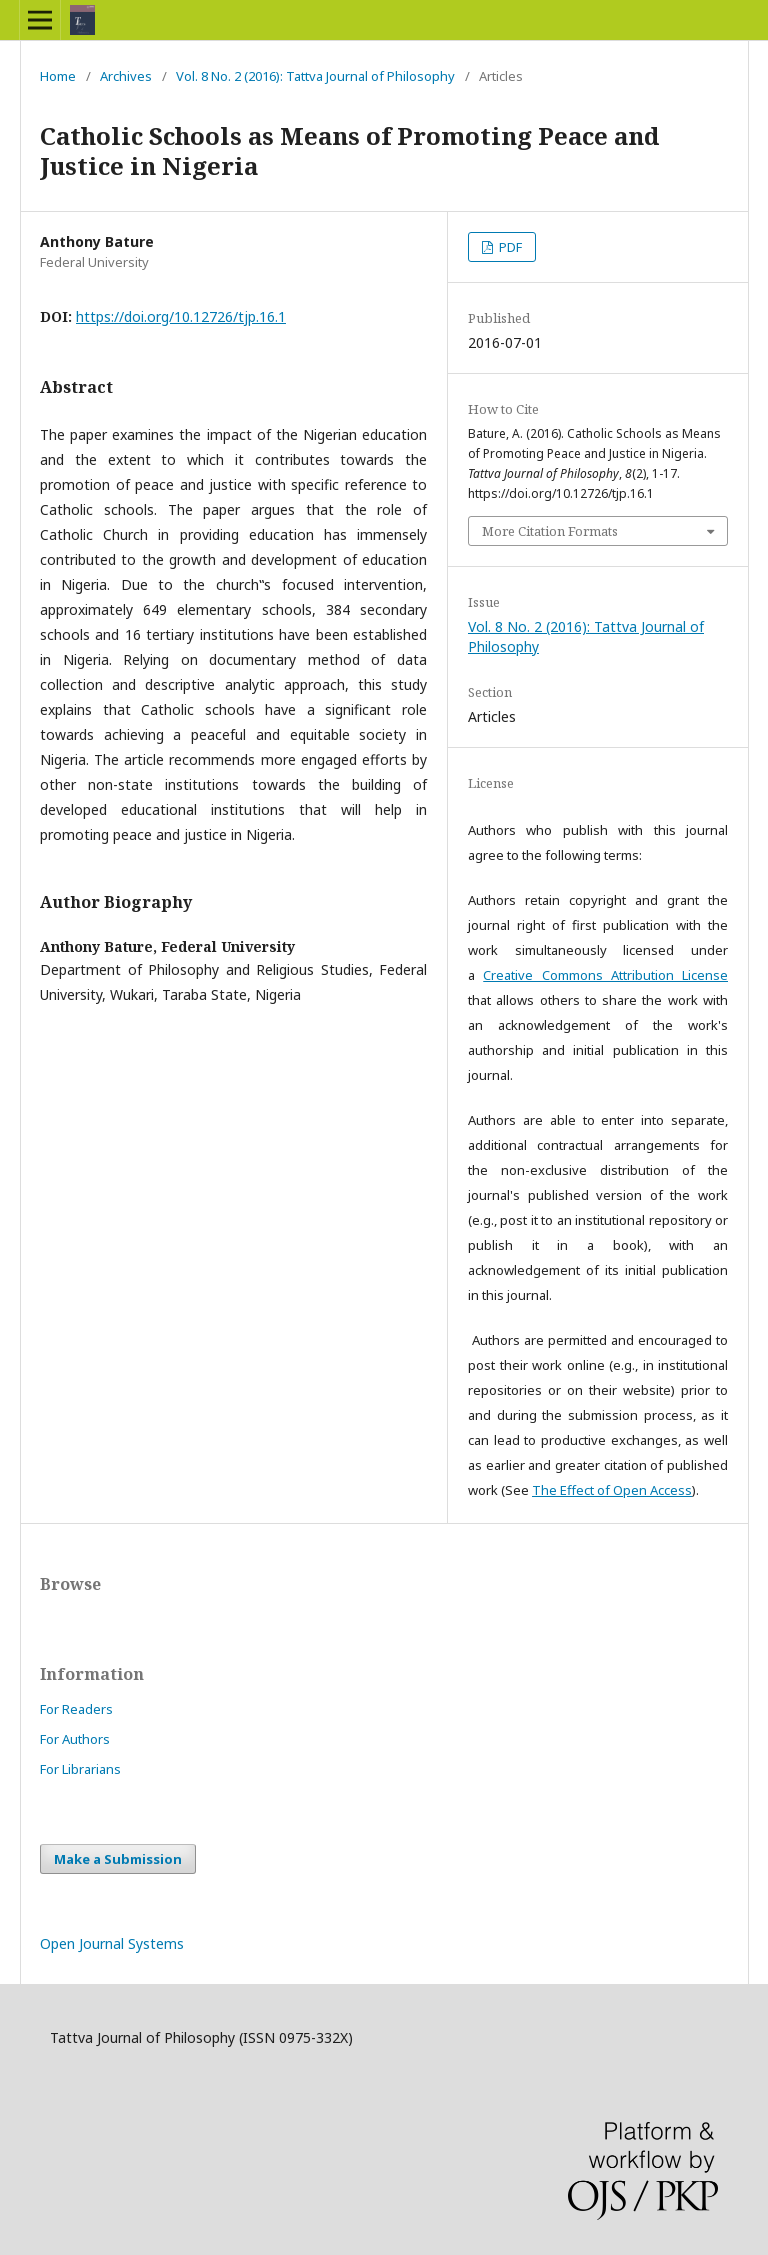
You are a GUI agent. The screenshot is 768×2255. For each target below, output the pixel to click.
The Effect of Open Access (612, 1490)
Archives (126, 76)
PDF (509, 247)
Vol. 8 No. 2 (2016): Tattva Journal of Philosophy (315, 76)
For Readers (76, 1709)
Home (58, 76)
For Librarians (80, 1769)
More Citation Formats (550, 531)
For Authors (75, 1739)
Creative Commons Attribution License (605, 975)
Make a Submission (118, 1859)
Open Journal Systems (112, 1943)
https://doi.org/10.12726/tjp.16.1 (181, 316)
